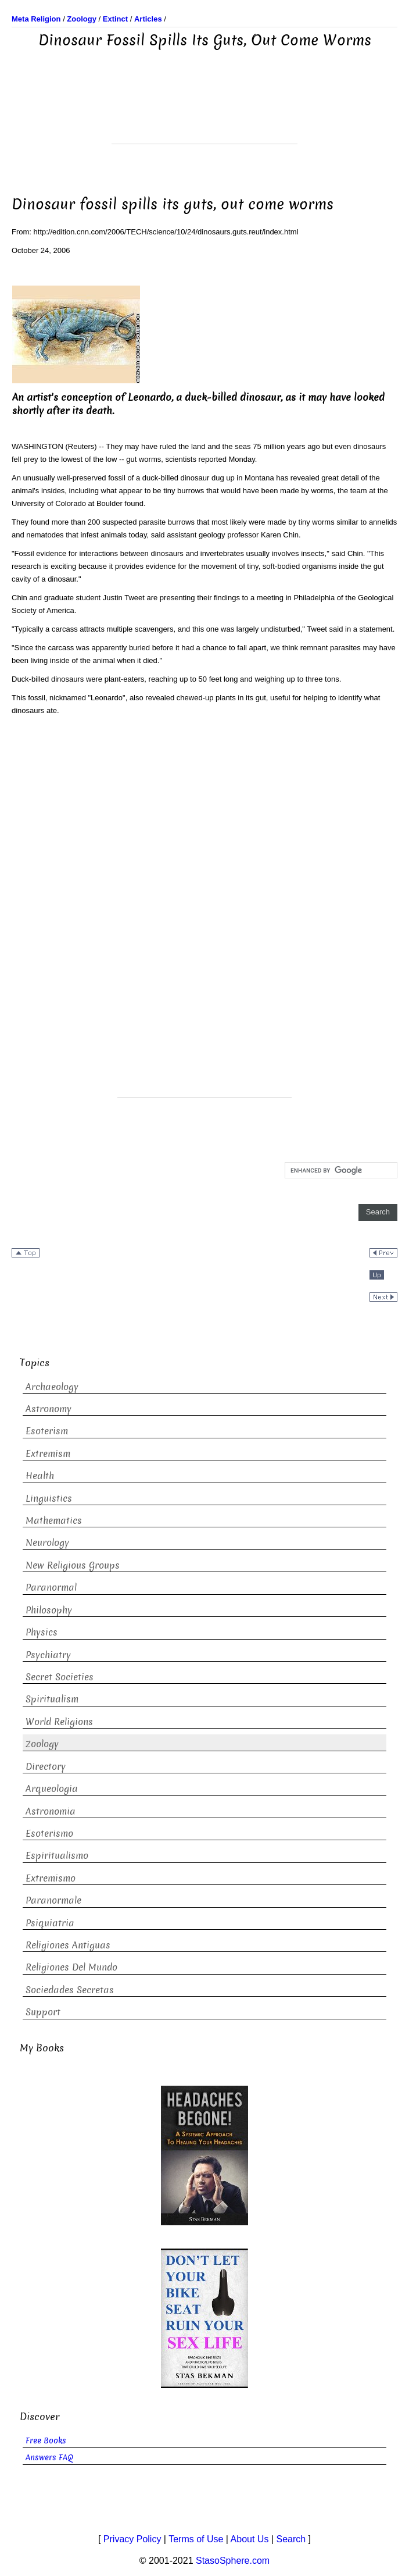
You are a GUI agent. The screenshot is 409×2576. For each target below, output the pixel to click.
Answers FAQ (49, 2457)
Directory (46, 1767)
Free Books (46, 2440)
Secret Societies (60, 1677)
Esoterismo (49, 1833)
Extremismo (51, 1878)
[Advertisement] (204, 114)
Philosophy (49, 1610)
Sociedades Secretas (70, 1990)
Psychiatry (48, 1655)
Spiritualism (52, 1699)
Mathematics (54, 1521)
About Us (250, 2539)
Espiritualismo (57, 1856)
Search (291, 2539)
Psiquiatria (50, 1923)
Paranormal (51, 1587)
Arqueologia (52, 1789)
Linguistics (49, 1498)
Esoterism (47, 1431)
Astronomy (48, 1409)
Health (40, 1476)
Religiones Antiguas (68, 1945)
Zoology (42, 1744)
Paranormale (53, 1900)
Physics (42, 1632)
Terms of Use (195, 2539)
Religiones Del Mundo (71, 1967)
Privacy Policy (132, 2539)
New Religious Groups (73, 1565)
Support (43, 2012)
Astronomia (51, 1811)
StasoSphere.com (233, 2561)
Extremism (48, 1454)
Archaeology (52, 1387)
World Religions (59, 1722)
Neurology (47, 1543)
